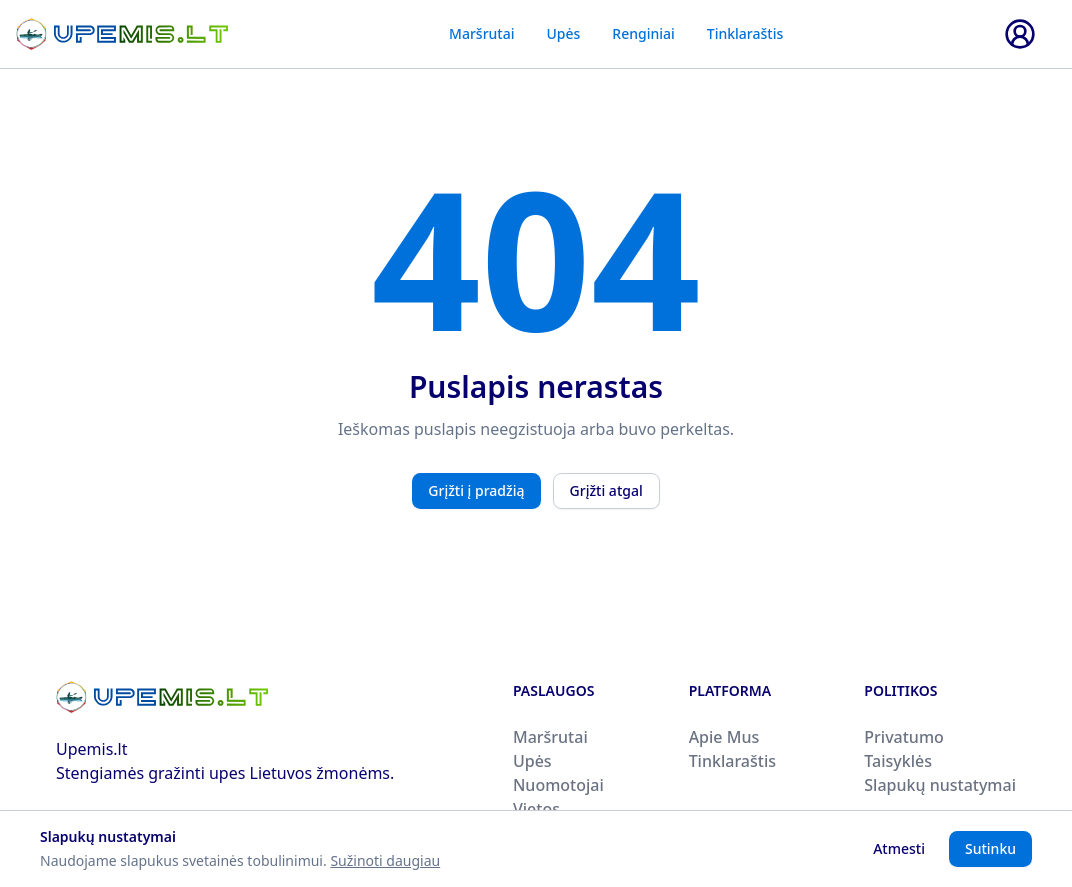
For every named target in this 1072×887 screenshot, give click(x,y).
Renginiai (643, 33)
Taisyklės (898, 761)
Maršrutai (481, 33)
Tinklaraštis (745, 33)
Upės (563, 33)
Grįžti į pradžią (476, 490)
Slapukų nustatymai (940, 785)
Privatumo (904, 737)
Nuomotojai (558, 785)
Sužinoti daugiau (385, 860)
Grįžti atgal (606, 490)
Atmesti (899, 848)
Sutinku (990, 848)
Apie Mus (724, 737)
